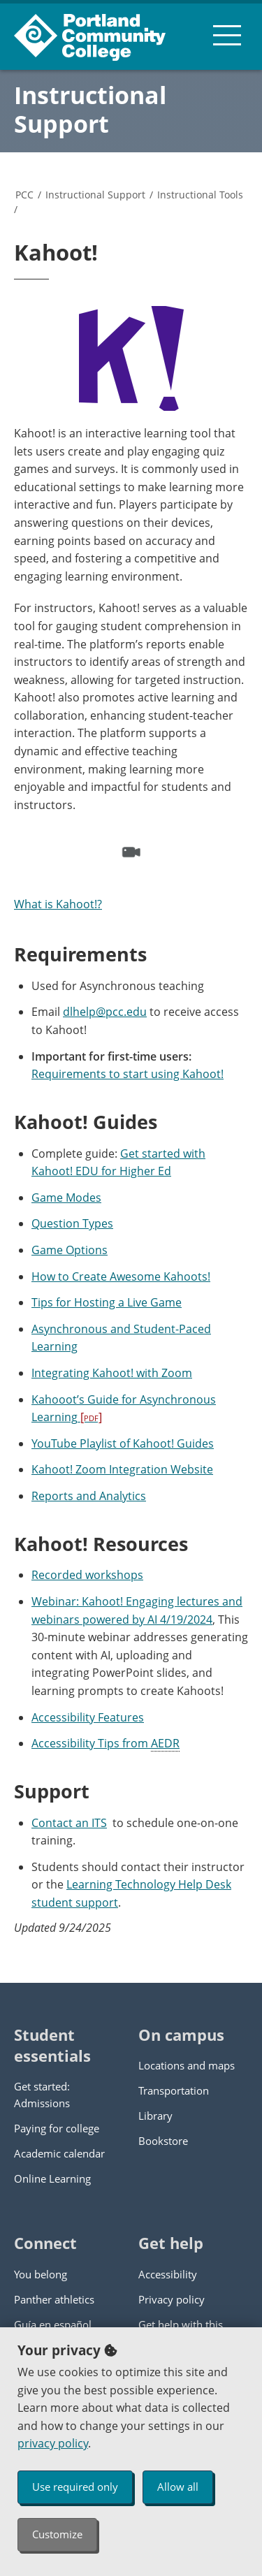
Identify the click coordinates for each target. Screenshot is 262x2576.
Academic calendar (59, 2153)
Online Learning (52, 2178)
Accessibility (167, 2274)
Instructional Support (90, 109)
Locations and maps (186, 2065)
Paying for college (56, 2128)
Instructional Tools (200, 194)
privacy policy (52, 2443)
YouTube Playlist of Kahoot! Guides (122, 1443)
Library (155, 2116)
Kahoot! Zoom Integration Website (122, 1469)
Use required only (75, 2487)
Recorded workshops (87, 1574)
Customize (57, 2534)
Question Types (72, 1223)
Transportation (173, 2090)
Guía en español (53, 2324)
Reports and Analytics (88, 1496)
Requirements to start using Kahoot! (127, 1074)
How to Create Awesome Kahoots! (120, 1276)
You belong (40, 2274)
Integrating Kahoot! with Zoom (111, 1373)
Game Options (69, 1250)
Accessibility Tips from (105, 1743)
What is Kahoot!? (58, 904)
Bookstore (163, 2141)
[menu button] (227, 34)
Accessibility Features (87, 1717)
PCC (24, 194)
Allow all (177, 2487)
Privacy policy (171, 2299)
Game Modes (66, 1197)
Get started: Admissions (42, 2094)
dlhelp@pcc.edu (105, 1011)
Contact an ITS (69, 1823)
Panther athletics (54, 2299)
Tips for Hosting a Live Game (106, 1302)
